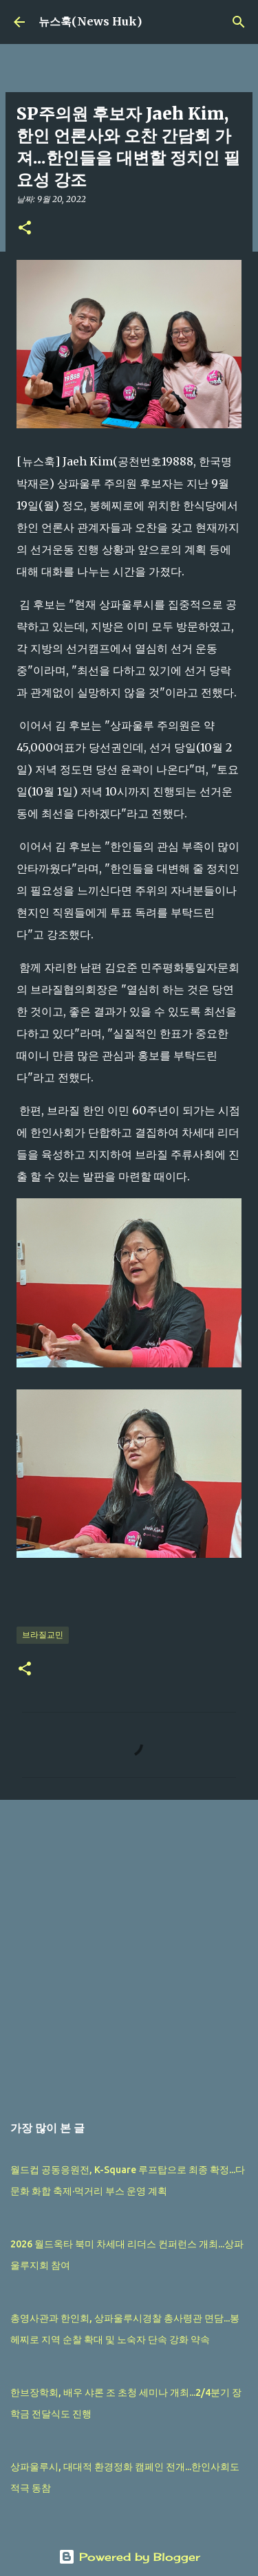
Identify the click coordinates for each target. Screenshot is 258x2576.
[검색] (238, 21)
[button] (25, 228)
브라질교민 (42, 1634)
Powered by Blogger (129, 2557)
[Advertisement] (129, 1949)
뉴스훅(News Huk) (90, 21)
